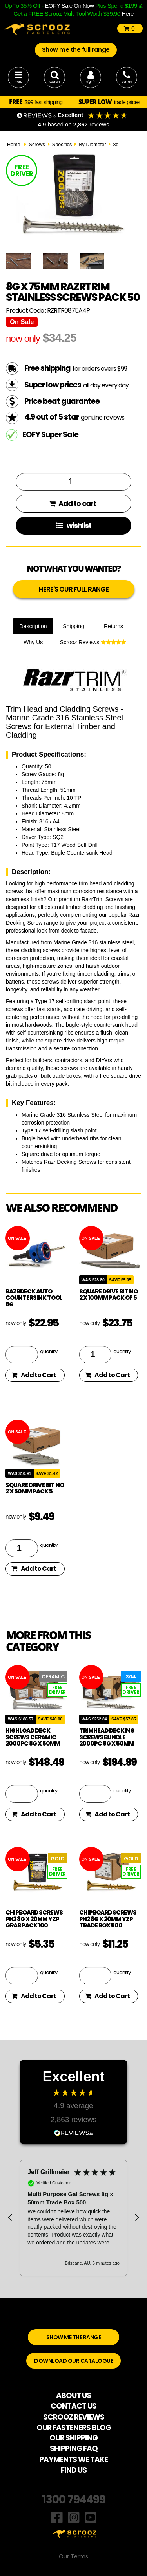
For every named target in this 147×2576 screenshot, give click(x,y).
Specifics (62, 144)
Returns (113, 626)
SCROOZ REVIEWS (73, 2417)
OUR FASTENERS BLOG (73, 2427)
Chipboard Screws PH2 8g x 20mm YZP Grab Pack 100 (34, 1918)
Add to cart (72, 503)
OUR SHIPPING (73, 2438)
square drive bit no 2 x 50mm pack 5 (34, 1488)
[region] (73, 2218)
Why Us (33, 642)
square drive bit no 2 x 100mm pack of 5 (108, 1294)
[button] (10, 2217)
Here (128, 13)
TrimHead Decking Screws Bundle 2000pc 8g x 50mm (106, 1737)
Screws (37, 144)
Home (13, 144)
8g (115, 144)
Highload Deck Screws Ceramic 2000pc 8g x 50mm (32, 1737)
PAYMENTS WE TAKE (73, 2459)
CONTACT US (73, 2406)
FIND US (74, 2470)
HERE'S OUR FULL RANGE (74, 589)
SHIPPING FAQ (74, 2448)
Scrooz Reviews (93, 642)
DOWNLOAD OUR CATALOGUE (73, 2361)
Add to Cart (33, 1375)
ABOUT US (73, 2395)
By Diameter (92, 144)
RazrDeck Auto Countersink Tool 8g (33, 1297)
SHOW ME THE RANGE (73, 2337)
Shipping (73, 626)
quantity (48, 1351)
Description (33, 626)
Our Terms (73, 2556)
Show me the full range (76, 50)
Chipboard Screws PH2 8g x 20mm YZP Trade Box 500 (107, 1918)
